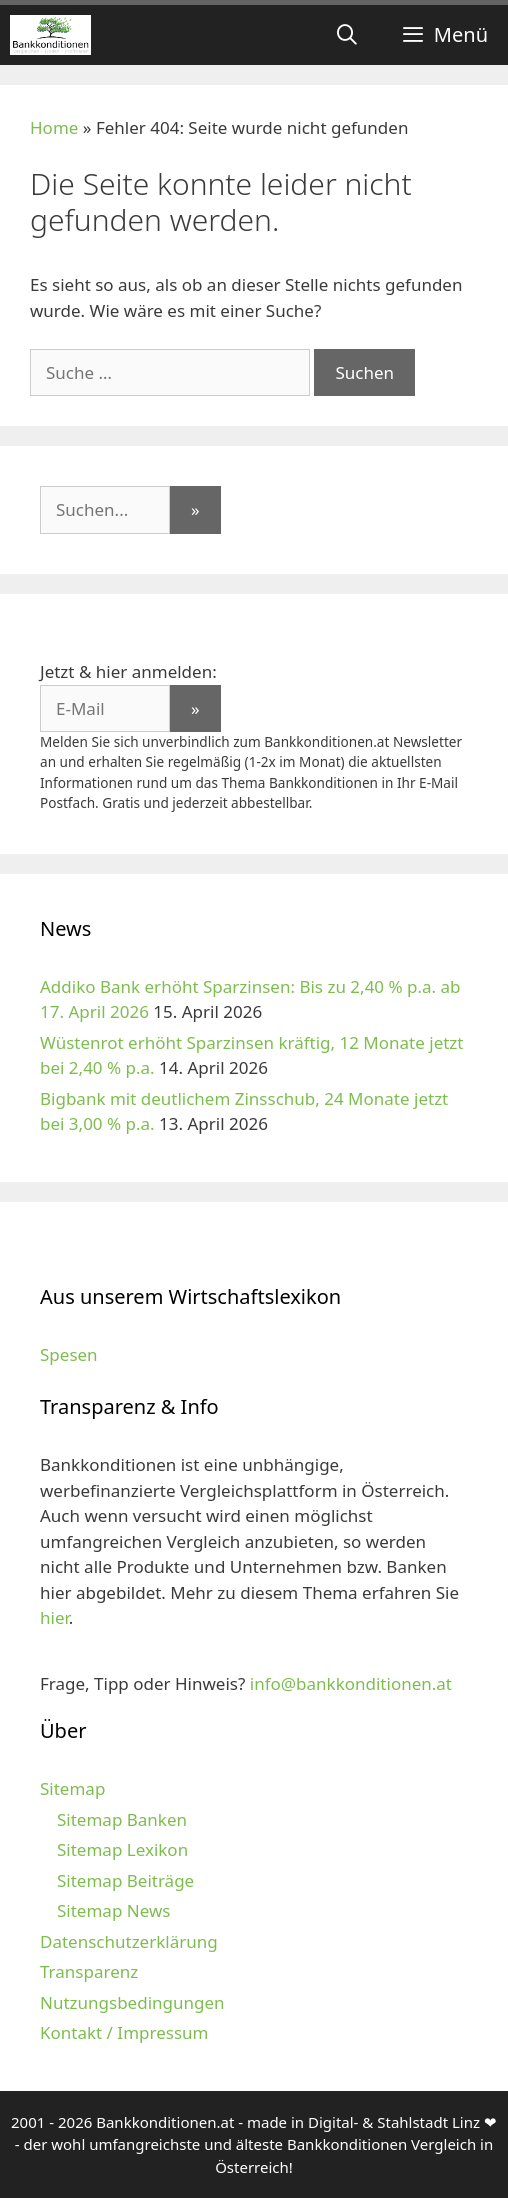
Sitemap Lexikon (122, 1849)
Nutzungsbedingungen (132, 2002)
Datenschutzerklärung (129, 1941)
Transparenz (89, 1971)
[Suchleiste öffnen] (347, 35)
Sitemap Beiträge (125, 1880)
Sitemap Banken (122, 1819)
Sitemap (72, 1788)
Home (54, 127)
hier (54, 1617)
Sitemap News (113, 1910)
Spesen (69, 1354)
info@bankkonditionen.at (351, 1683)
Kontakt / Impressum (124, 2032)
